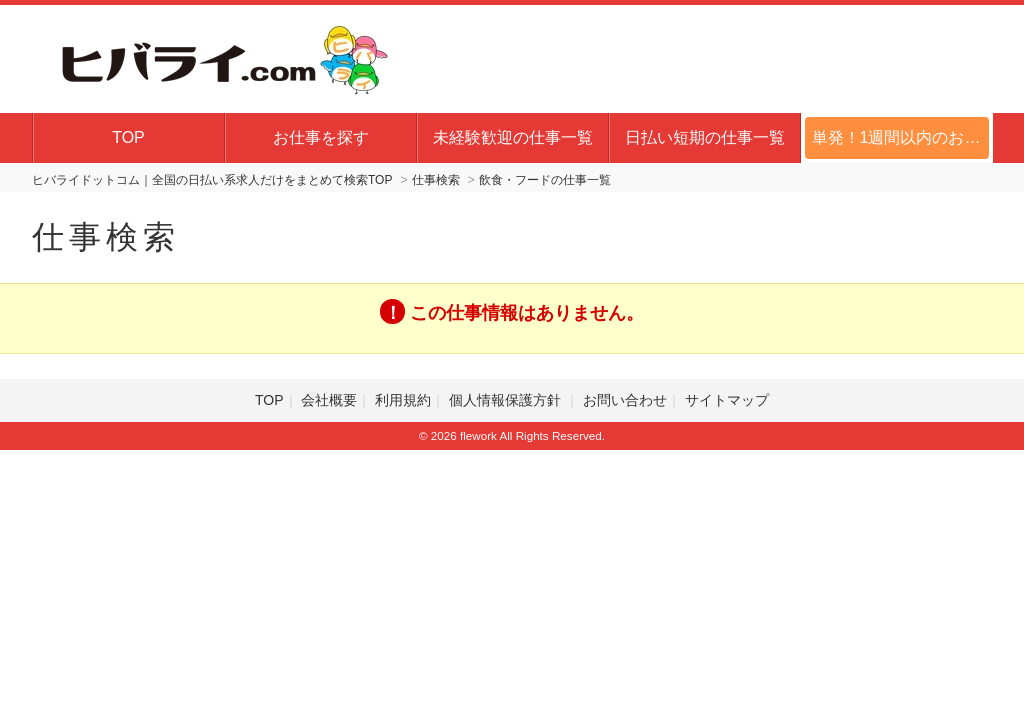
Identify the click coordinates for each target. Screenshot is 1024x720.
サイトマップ (727, 400)
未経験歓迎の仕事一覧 (513, 137)
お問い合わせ (625, 400)
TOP (128, 137)
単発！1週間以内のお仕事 (902, 137)
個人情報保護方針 (507, 400)
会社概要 (329, 400)
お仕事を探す (321, 137)
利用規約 (403, 400)
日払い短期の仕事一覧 (705, 137)
